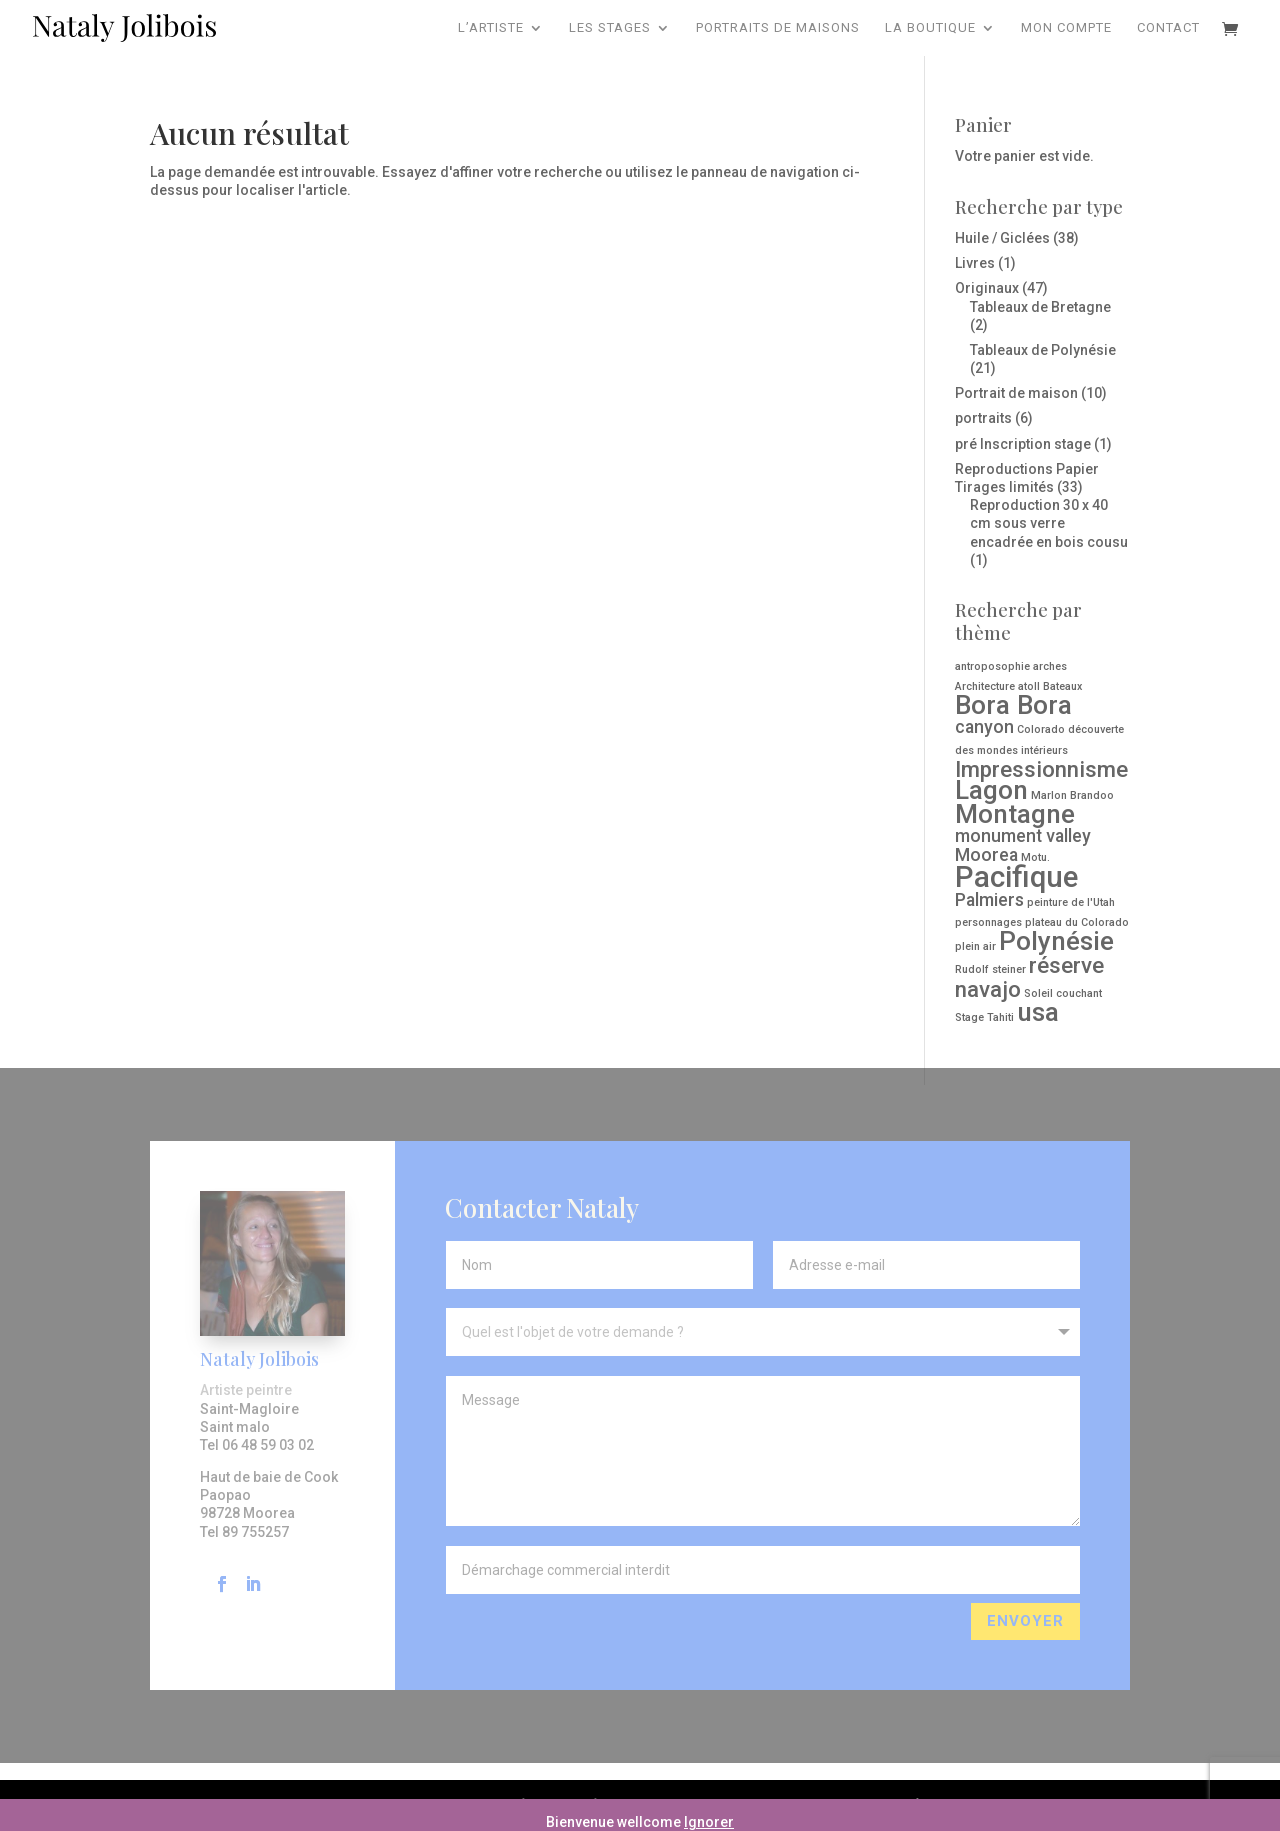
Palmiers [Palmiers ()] (989, 900)
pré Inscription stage (1023, 444)
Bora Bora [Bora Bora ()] (1013, 705)
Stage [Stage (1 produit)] (969, 1017)
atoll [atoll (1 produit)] (1029, 686)
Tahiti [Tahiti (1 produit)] (1000, 1017)
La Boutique (930, 28)
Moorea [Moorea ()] (986, 855)
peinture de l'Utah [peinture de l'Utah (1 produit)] (1071, 902)
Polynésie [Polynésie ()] (1056, 941)
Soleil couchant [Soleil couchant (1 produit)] (1063, 993)
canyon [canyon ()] (984, 727)
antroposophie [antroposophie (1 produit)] (992, 666)
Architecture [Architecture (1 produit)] (985, 686)
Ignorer (709, 1822)
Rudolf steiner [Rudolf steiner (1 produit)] (990, 969)
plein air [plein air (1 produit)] (975, 946)
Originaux (987, 288)
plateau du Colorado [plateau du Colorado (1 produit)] (1077, 922)
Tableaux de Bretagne (1040, 307)
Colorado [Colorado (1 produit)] (1041, 729)
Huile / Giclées (1002, 238)
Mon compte (1066, 28)
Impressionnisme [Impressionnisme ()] (1041, 769)
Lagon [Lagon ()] (991, 790)
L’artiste (491, 28)
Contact (1168, 28)
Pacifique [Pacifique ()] (1016, 877)
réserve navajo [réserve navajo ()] (1029, 976)
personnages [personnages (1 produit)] (988, 922)
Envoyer (1025, 1728)
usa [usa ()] (1038, 1012)
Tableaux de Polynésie (1043, 350)
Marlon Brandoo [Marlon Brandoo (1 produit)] (1072, 795)
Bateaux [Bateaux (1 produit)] (1062, 686)
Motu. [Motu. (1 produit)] (1035, 857)
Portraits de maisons (778, 28)
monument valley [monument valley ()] (1023, 836)
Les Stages (610, 28)
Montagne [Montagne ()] (1015, 814)
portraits (983, 418)
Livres (975, 263)
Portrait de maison (1016, 393)
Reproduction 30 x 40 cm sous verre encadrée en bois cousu (1049, 523)
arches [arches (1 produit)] (1050, 666)
